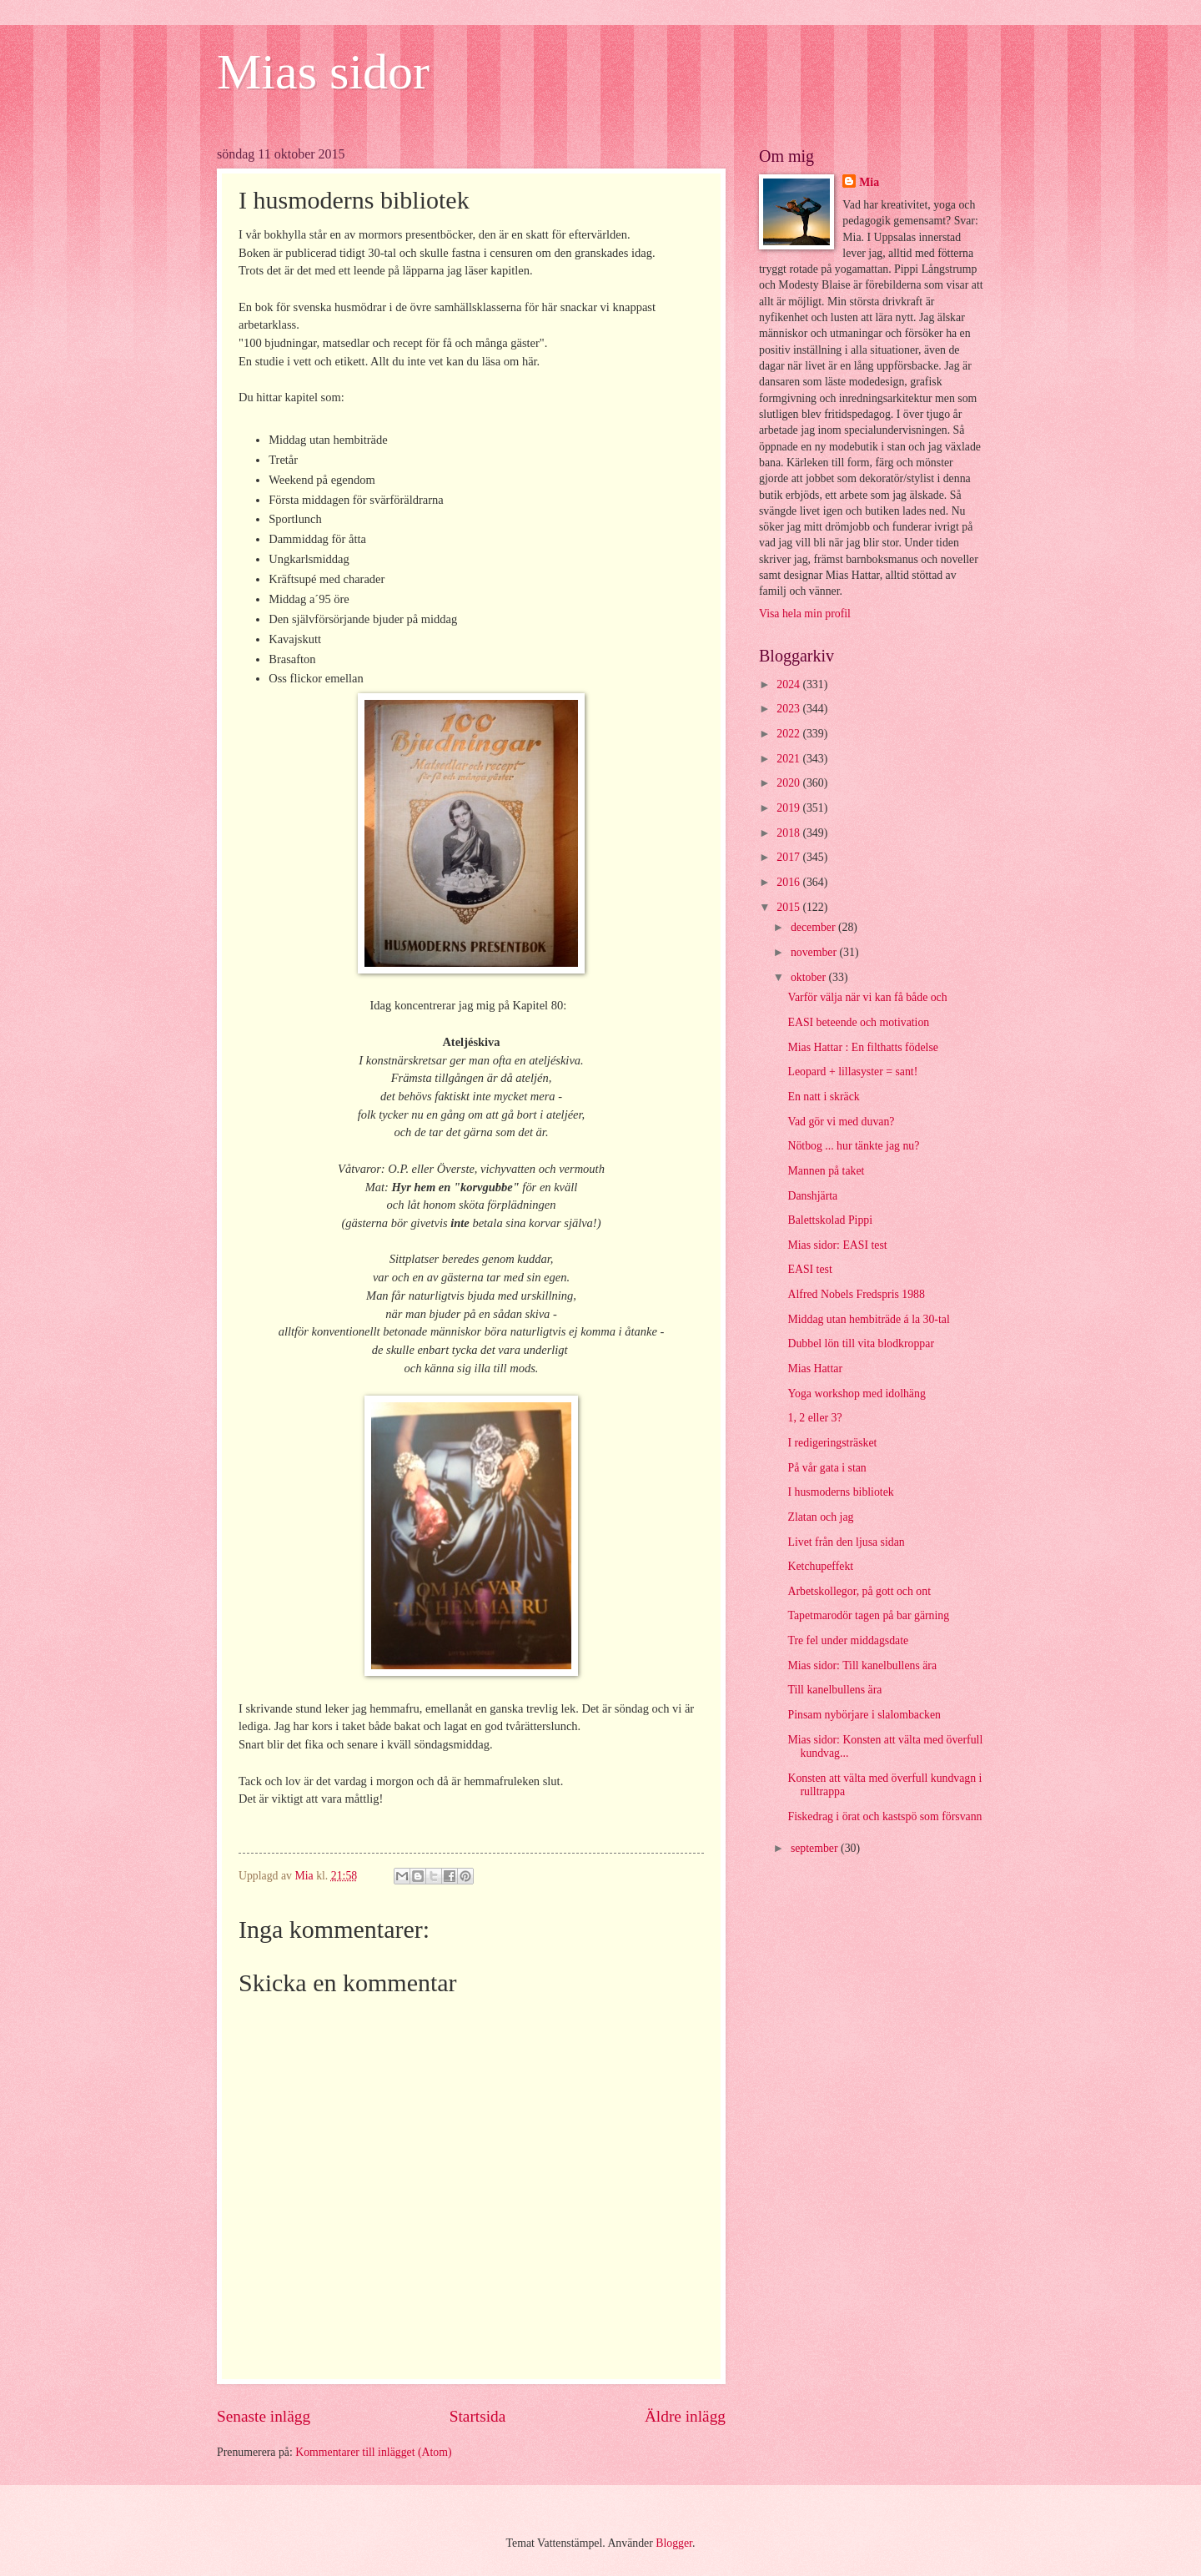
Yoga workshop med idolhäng (856, 1393)
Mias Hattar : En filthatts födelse (862, 1047)
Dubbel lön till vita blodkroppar (860, 1343)
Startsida (478, 2416)
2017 (789, 857)
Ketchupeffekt (820, 1566)
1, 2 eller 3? (814, 1417)
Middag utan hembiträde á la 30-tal (868, 1319)
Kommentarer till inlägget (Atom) (373, 2452)
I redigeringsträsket (832, 1442)
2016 (789, 882)
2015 (789, 907)
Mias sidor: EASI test (837, 1245)
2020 (789, 783)
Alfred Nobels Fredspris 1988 (855, 1294)
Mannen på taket (825, 1171)
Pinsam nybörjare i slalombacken (864, 1714)
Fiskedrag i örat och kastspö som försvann (884, 1816)
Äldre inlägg (685, 2416)
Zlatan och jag (820, 1517)
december (814, 927)
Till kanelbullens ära (834, 1689)
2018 (789, 833)
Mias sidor (323, 71)
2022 (789, 733)
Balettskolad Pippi (829, 1220)
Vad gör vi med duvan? (840, 1121)
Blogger (674, 2543)
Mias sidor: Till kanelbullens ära (862, 1665)
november (815, 952)
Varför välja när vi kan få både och (867, 997)
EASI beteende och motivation (858, 1022)
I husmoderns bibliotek (840, 1492)
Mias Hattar (814, 1368)
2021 (789, 758)
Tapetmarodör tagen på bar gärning (868, 1615)
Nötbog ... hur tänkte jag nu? (853, 1146)
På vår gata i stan (826, 1468)
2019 (789, 808)
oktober (810, 977)
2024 (789, 684)
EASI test (809, 1269)
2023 (789, 708)
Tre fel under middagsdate (847, 1640)
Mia (869, 182)
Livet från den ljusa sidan (845, 1542)
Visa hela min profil (805, 613)
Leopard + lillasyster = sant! (852, 1071)
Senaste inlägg (263, 2416)
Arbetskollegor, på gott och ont (859, 1591)
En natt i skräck (823, 1096)
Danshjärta (812, 1196)
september (816, 1848)
